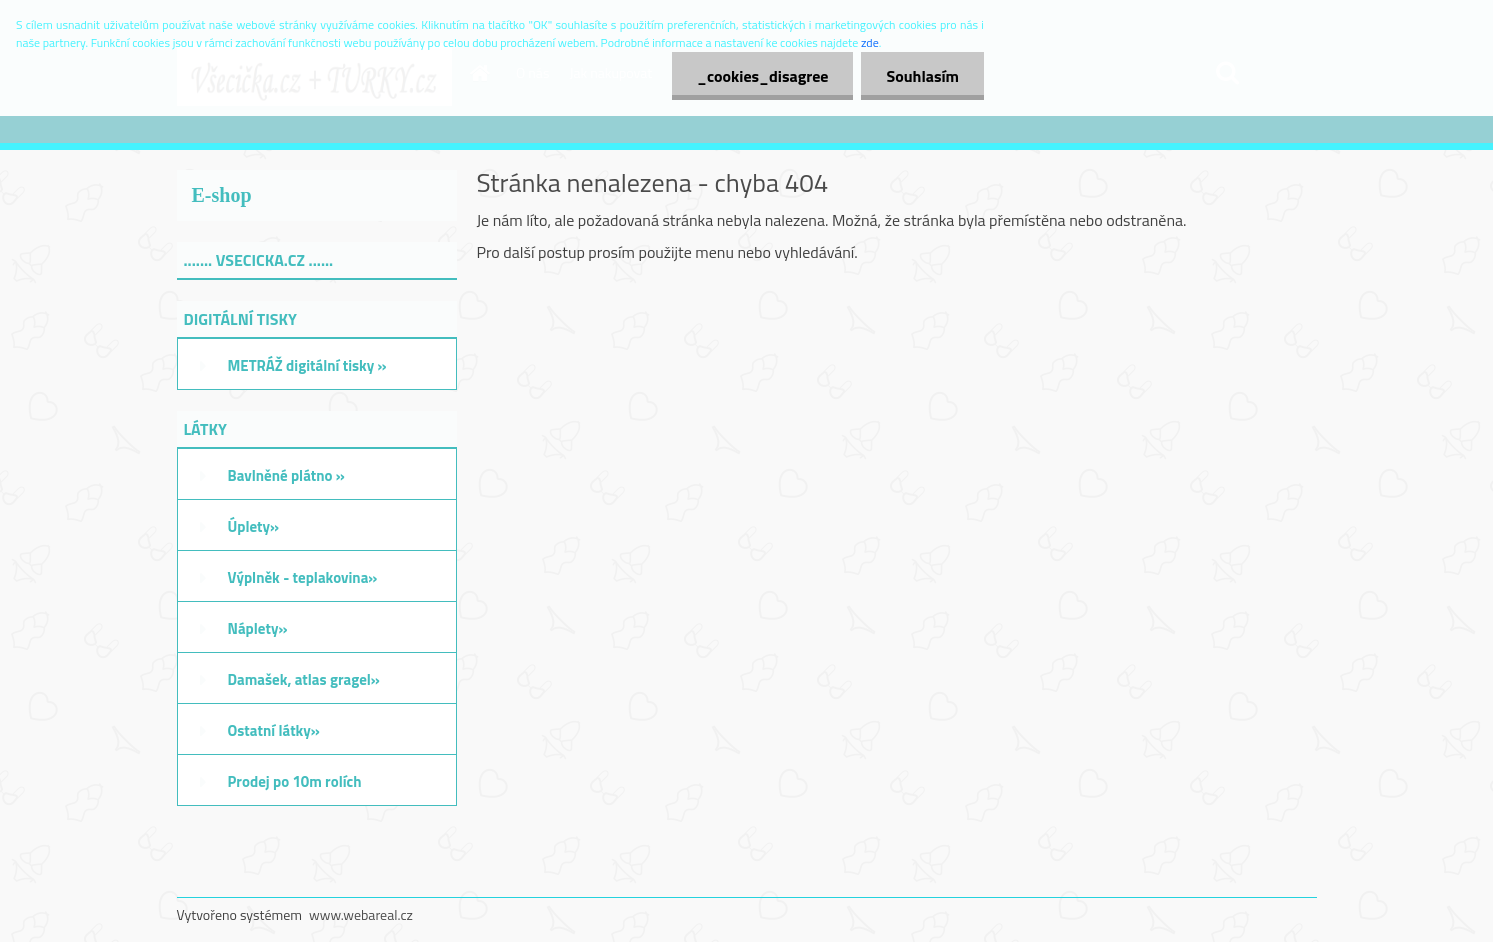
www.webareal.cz (361, 914)
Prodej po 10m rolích (295, 781)
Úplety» (254, 526)
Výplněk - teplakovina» (303, 577)
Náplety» (258, 628)
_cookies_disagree (762, 76)
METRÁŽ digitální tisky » (307, 365)
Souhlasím (922, 76)
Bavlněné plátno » (286, 475)
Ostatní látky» (274, 730)
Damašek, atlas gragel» (304, 679)
